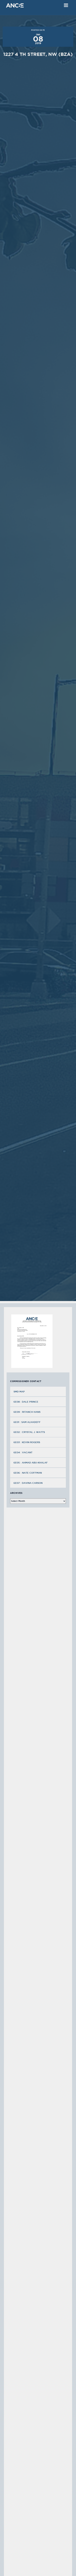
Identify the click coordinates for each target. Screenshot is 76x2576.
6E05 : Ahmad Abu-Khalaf (31, 1462)
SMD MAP (19, 1391)
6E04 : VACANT (23, 1452)
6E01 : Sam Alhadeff (27, 1422)
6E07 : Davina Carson (28, 1483)
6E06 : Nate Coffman (28, 1472)
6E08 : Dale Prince (26, 1401)
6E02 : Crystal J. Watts (30, 1432)
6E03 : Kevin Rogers (27, 1442)
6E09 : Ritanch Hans (27, 1412)
